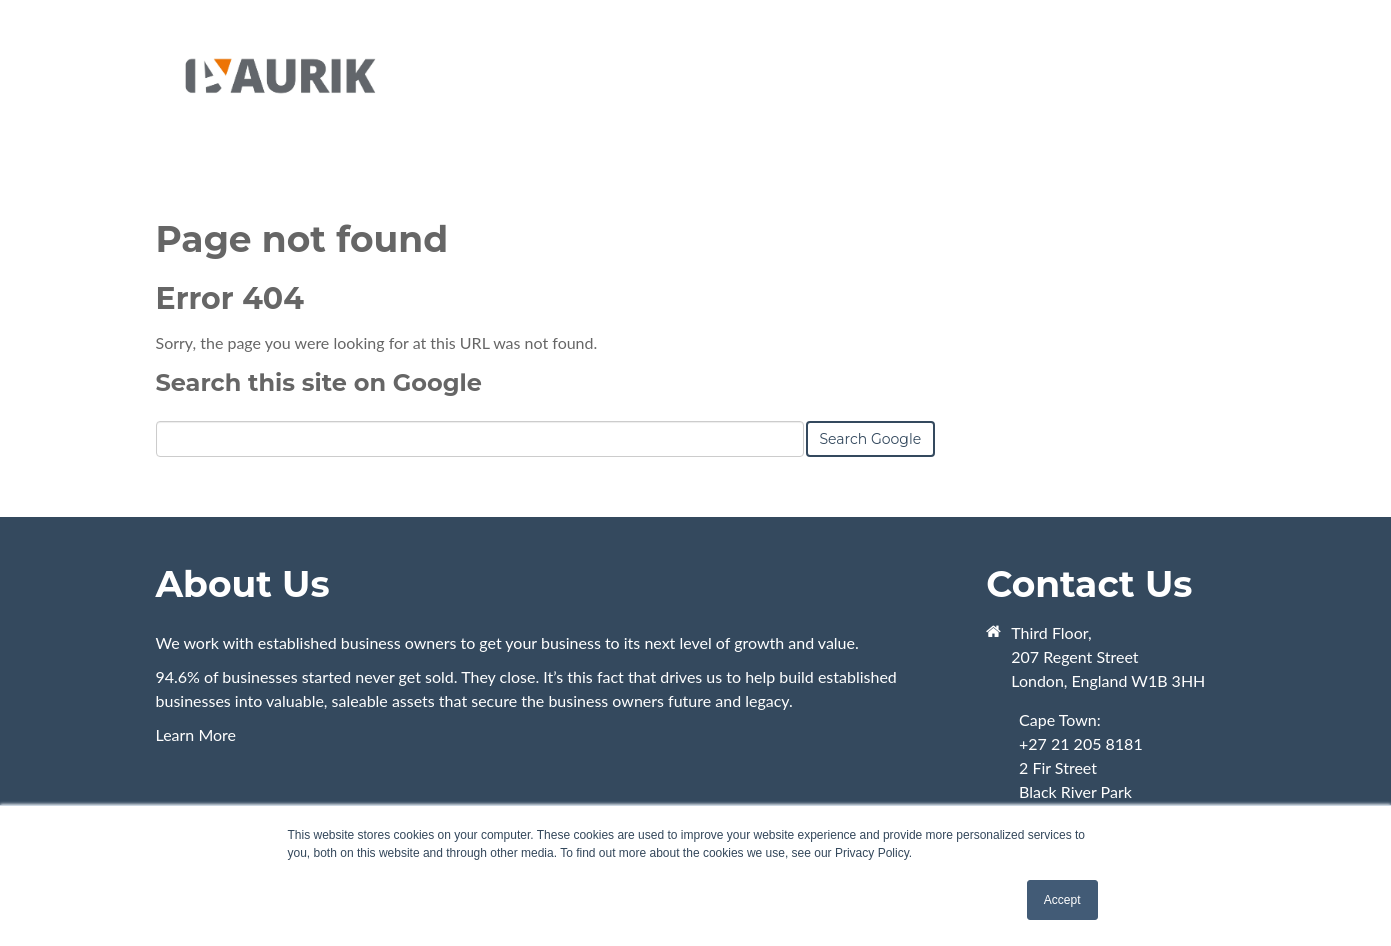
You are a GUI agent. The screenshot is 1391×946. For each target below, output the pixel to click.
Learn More (557, 704)
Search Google (871, 439)
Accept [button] (1062, 900)
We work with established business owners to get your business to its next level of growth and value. (507, 642)
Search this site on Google (319, 382)
